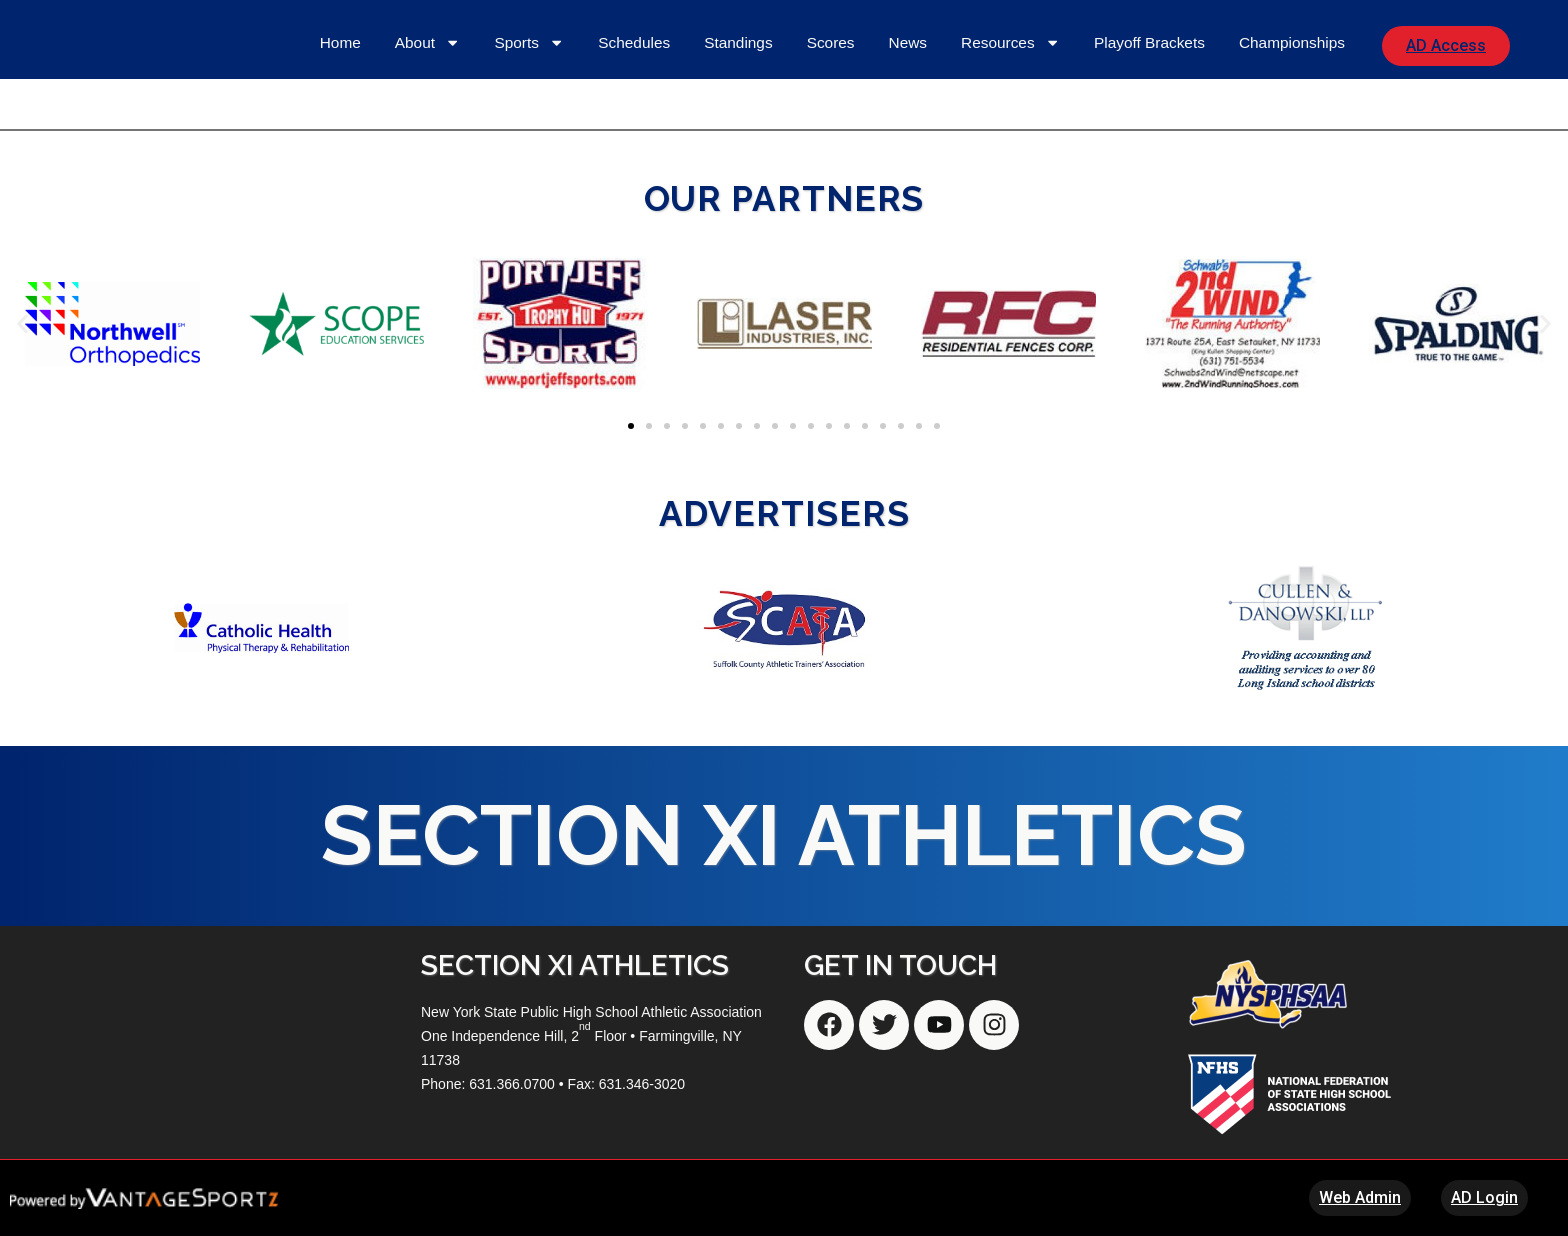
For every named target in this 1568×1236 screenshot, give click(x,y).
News (908, 42)
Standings (738, 42)
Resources (1010, 42)
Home (340, 42)
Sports (529, 42)
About (428, 42)
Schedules (634, 42)
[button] (22, 323)
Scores (831, 42)
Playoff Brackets (1149, 42)
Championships (1292, 42)
